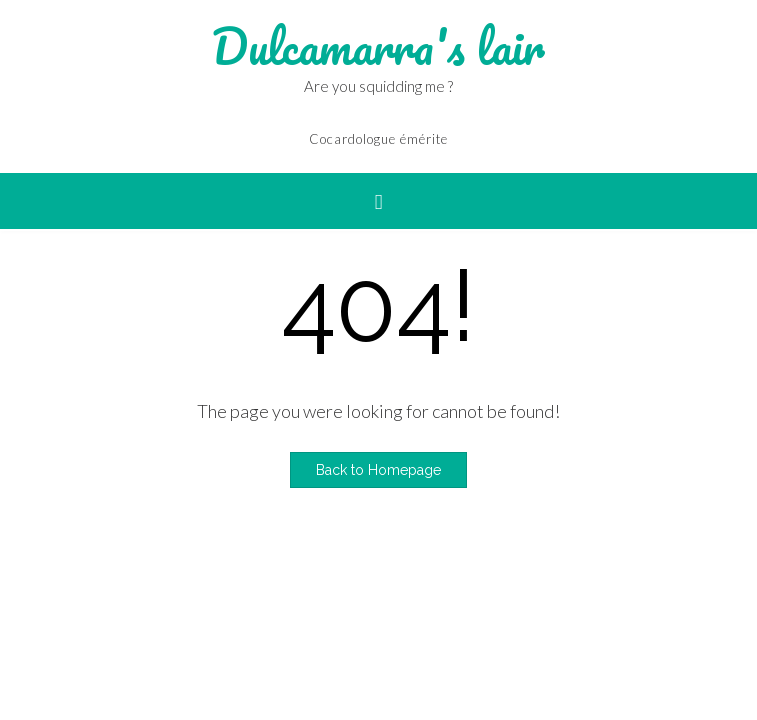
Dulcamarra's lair (378, 46)
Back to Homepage (378, 470)
